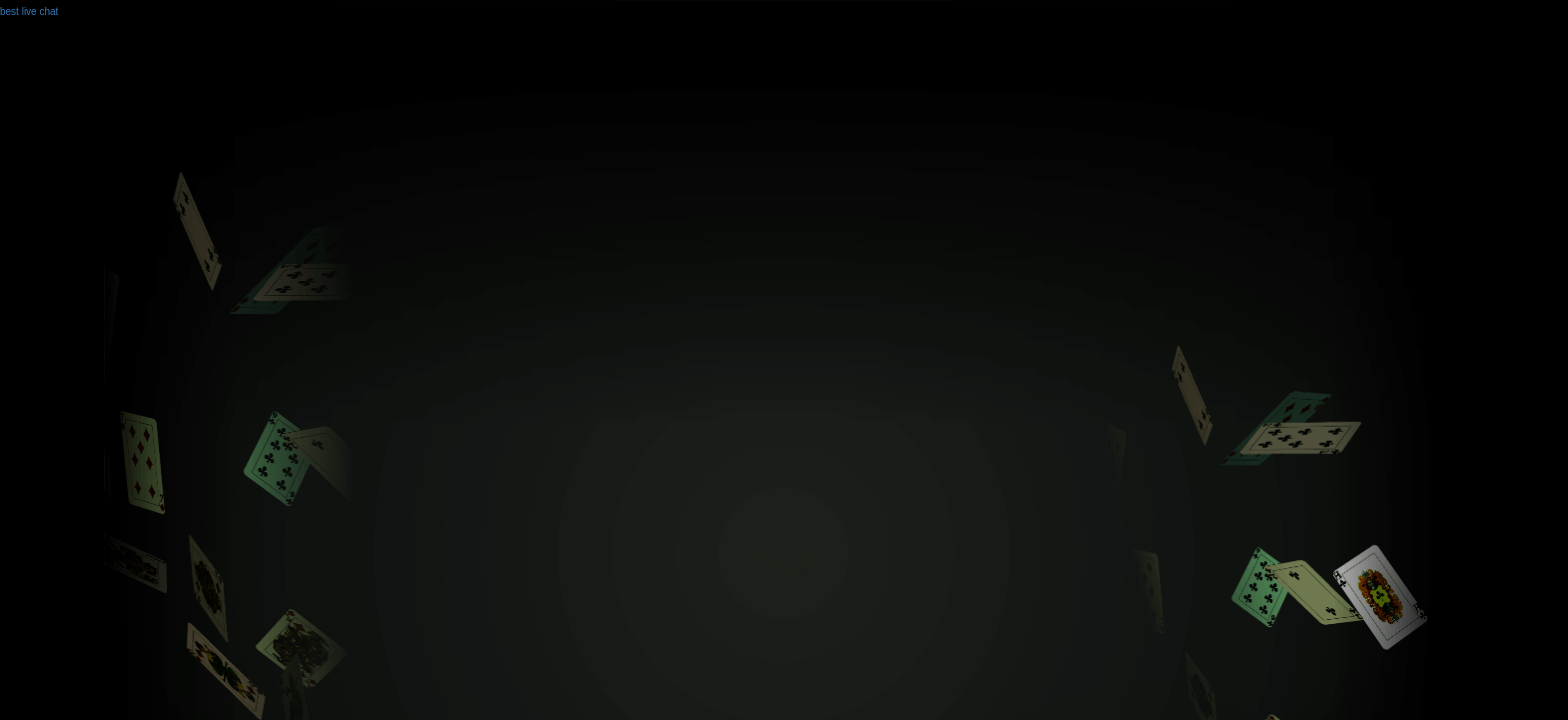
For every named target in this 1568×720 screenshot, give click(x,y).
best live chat (29, 11)
